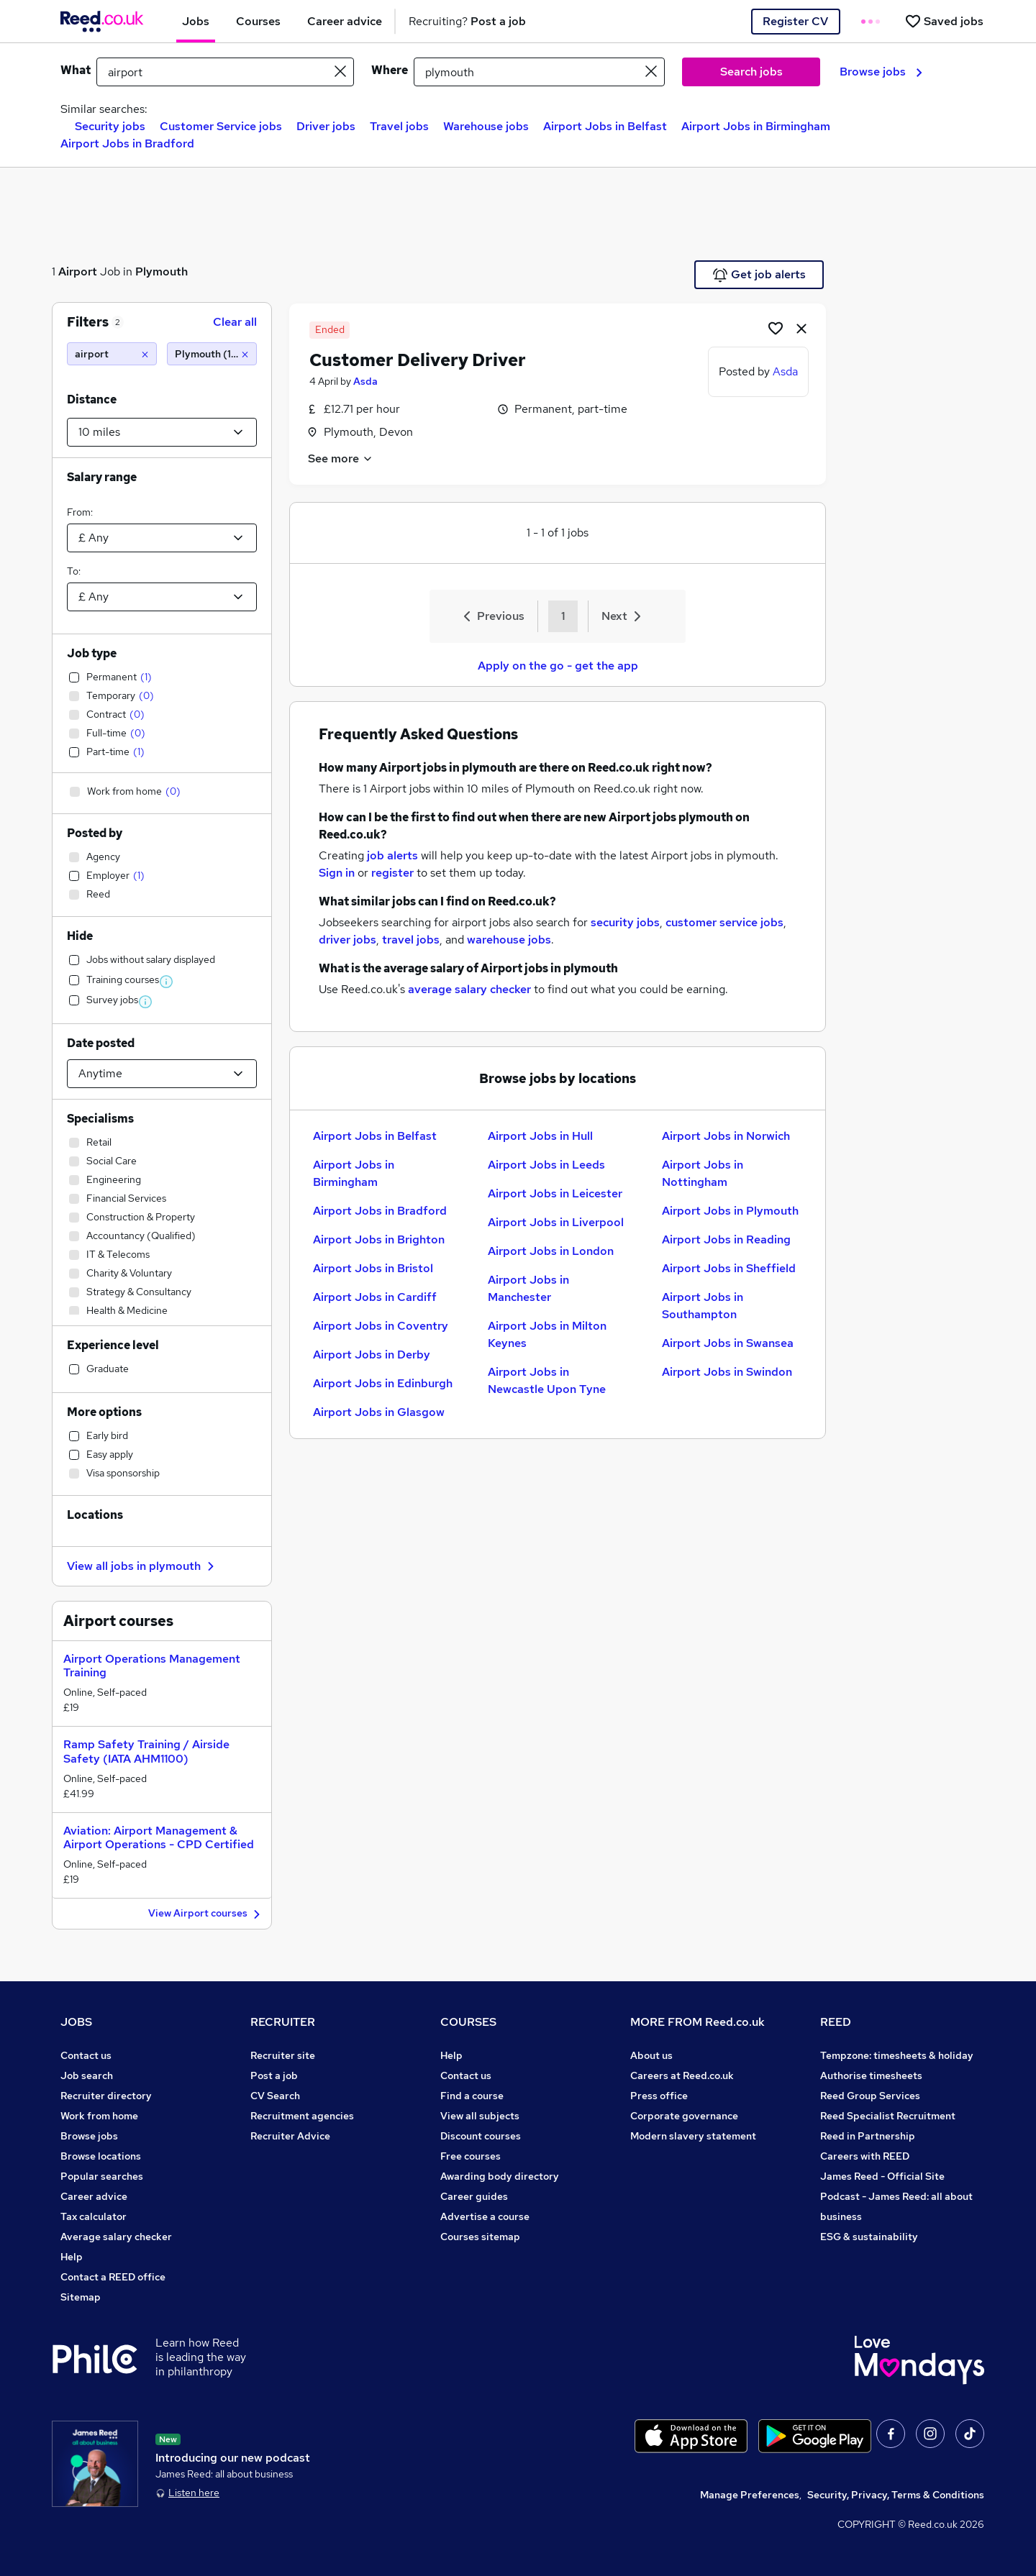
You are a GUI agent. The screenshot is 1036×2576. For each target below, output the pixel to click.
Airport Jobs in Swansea (728, 1343)
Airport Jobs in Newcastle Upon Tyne (547, 1380)
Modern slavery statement (693, 2135)
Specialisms (100, 1118)
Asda (365, 381)
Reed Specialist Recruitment (887, 2115)
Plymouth (161, 271)
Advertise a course (485, 2216)
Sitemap (80, 2296)
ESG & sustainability (869, 2236)
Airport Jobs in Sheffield (729, 1268)
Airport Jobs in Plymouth (730, 1210)
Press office (659, 2095)
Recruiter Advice (290, 2135)
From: (80, 512)
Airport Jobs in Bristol (373, 1268)
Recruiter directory (106, 2095)
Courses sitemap (480, 2236)
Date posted (101, 1043)
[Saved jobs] (944, 21)
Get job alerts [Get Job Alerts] (759, 275)
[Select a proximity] (162, 432)
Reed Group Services (870, 2095)
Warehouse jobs (486, 126)
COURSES (468, 2021)
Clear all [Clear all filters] (235, 321)
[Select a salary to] (162, 597)
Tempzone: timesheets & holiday (896, 2055)
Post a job (274, 2075)
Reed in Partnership (867, 2135)
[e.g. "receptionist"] (225, 72)
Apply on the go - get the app (558, 665)
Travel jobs (399, 126)
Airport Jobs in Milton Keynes (547, 1334)
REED (835, 2021)
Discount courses (480, 2135)
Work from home (99, 2115)
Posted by (94, 833)
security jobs (625, 922)
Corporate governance (684, 2115)
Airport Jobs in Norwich (726, 1135)
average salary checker (469, 989)
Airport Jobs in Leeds (546, 1164)
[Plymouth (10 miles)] (212, 354)
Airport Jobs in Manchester (528, 1288)
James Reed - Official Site (882, 2176)
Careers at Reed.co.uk (682, 2075)
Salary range (102, 477)
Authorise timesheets (871, 2075)
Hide (80, 936)
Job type (92, 653)
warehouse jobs (509, 939)
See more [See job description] (340, 458)
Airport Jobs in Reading (726, 1239)
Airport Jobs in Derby (371, 1354)
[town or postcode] (539, 72)
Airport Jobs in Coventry (380, 1325)
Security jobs (110, 126)
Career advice (93, 2196)
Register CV (795, 21)
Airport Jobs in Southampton (702, 1305)
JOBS (76, 2021)
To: (74, 571)
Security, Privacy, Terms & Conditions (895, 2494)
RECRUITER (282, 2021)
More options (104, 1412)
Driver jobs (325, 126)
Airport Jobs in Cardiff (375, 1297)
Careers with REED (864, 2156)
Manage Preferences (749, 2494)
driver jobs (347, 939)
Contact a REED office (112, 2276)
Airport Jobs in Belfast (605, 126)
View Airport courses (206, 1914)
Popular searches (101, 2176)
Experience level (113, 1345)
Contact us (86, 2055)
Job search (86, 2075)
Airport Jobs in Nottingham (702, 1173)
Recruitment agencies (302, 2115)
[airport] (112, 354)
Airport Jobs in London (551, 1251)
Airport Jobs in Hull (540, 1135)
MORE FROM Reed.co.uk (697, 2021)
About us (651, 2055)
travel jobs (411, 939)
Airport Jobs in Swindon (727, 1371)
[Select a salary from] (162, 538)
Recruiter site (282, 2055)
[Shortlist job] (775, 328)
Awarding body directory (499, 2176)
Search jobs (751, 71)
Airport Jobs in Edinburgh (383, 1383)
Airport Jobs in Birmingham (755, 126)
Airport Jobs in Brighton (379, 1239)
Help (71, 2256)
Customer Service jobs (221, 126)
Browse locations (100, 2156)
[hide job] (801, 328)
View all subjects (479, 2115)
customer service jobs (724, 922)
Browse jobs (881, 71)
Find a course (472, 2095)
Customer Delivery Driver (417, 360)
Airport (77, 271)
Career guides (474, 2196)
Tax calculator (93, 2216)
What (75, 70)
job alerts (392, 855)
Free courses (470, 2156)
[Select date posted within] (162, 1073)
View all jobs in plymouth (142, 1566)
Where (389, 70)
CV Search (275, 2095)
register (392, 872)
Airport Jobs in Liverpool (556, 1222)
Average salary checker (116, 2236)
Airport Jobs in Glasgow (379, 1412)
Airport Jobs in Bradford (127, 143)
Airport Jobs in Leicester (555, 1193)
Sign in (337, 872)
